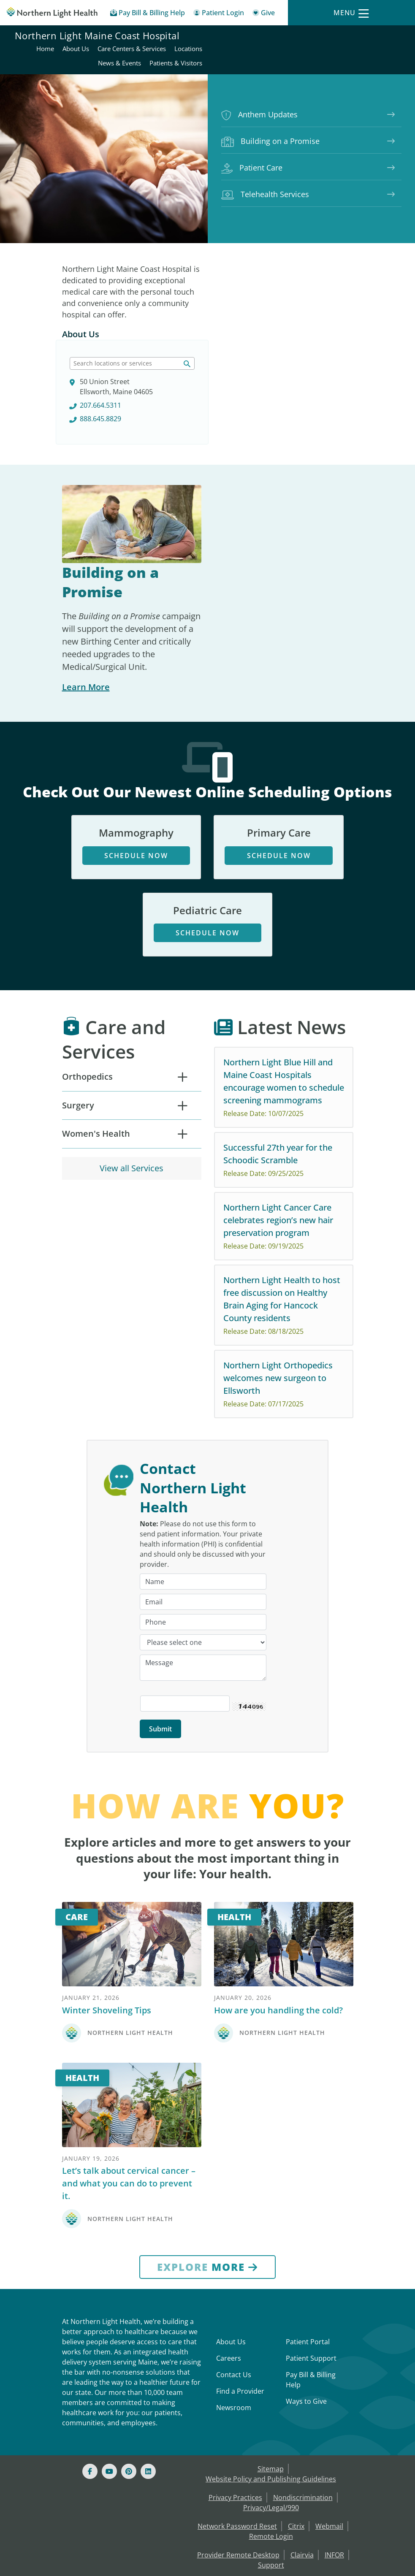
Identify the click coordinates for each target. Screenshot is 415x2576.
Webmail (329, 2419)
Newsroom (233, 2300)
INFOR (334, 2447)
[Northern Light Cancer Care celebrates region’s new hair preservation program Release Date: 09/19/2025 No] (284, 1138)
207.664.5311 (252, 317)
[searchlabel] (284, 275)
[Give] (263, 14)
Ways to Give (306, 2294)
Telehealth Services (265, 182)
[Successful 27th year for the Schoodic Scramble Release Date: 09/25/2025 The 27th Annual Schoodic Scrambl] (284, 1072)
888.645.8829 (252, 330)
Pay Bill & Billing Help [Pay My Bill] (311, 2272)
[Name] (203, 1474)
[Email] (203, 1495)
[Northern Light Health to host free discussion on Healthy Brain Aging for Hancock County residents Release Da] (284, 1217)
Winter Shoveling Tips (106, 1902)
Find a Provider (240, 2284)
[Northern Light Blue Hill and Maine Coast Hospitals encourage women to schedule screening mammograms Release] (284, 999)
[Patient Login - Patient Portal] (218, 14)
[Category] (203, 1535)
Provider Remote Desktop (238, 2447)
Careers (228, 2251)
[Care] (131, 1837)
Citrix (296, 2419)
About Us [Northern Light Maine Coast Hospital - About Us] (273, 37)
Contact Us (233, 2267)
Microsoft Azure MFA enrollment (271, 2476)
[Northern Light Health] (52, 12)
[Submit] (160, 1621)
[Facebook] (90, 2364)
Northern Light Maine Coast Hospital (97, 44)
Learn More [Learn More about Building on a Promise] (86, 598)
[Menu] (351, 13)
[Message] (203, 1560)
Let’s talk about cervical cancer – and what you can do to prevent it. (128, 2076)
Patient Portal (308, 2234)
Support (271, 2457)
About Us (80, 336)
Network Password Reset (237, 2419)
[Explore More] (207, 2160)
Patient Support (311, 2251)
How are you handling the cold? (278, 1902)
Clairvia (302, 2447)
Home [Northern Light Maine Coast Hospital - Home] (243, 37)
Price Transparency (227, 2505)
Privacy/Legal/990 (271, 2400)
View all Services (131, 1080)
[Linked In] (148, 2364)
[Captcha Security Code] (185, 1596)
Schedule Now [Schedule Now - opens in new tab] (136, 767)
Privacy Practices (235, 2390)
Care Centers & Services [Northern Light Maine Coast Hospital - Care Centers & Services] (329, 37)
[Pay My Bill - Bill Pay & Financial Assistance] (147, 14)
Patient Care (251, 156)
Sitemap (271, 2361)
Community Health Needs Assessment (270, 2495)
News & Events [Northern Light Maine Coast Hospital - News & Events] (317, 51)
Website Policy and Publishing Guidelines (271, 2371)
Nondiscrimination (303, 2390)
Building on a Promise (270, 129)
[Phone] (203, 1515)
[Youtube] (109, 2364)
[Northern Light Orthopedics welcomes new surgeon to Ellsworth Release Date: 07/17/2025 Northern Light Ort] (284, 1295)
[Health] (283, 1837)
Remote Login (271, 2429)
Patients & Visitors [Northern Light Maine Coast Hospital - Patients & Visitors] (373, 51)
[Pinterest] (128, 2364)
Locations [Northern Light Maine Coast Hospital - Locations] (386, 37)
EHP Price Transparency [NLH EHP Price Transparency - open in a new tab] (307, 2505)
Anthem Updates (259, 103)
